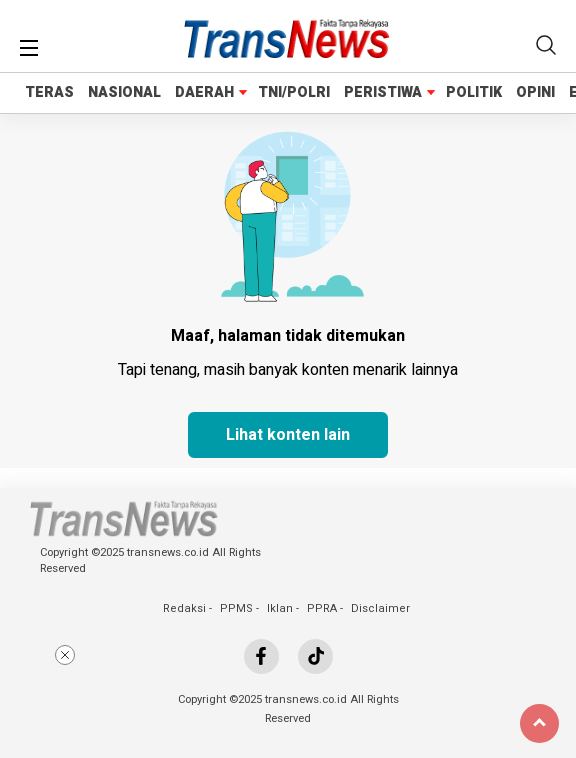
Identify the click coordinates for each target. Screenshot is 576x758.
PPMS (236, 608)
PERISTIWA (383, 92)
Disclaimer (380, 608)
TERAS (49, 92)
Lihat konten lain (288, 435)
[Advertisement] (288, 696)
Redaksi (184, 608)
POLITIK (474, 92)
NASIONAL (124, 92)
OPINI (535, 92)
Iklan (280, 608)
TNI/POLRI (294, 92)
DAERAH (204, 92)
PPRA (322, 608)
